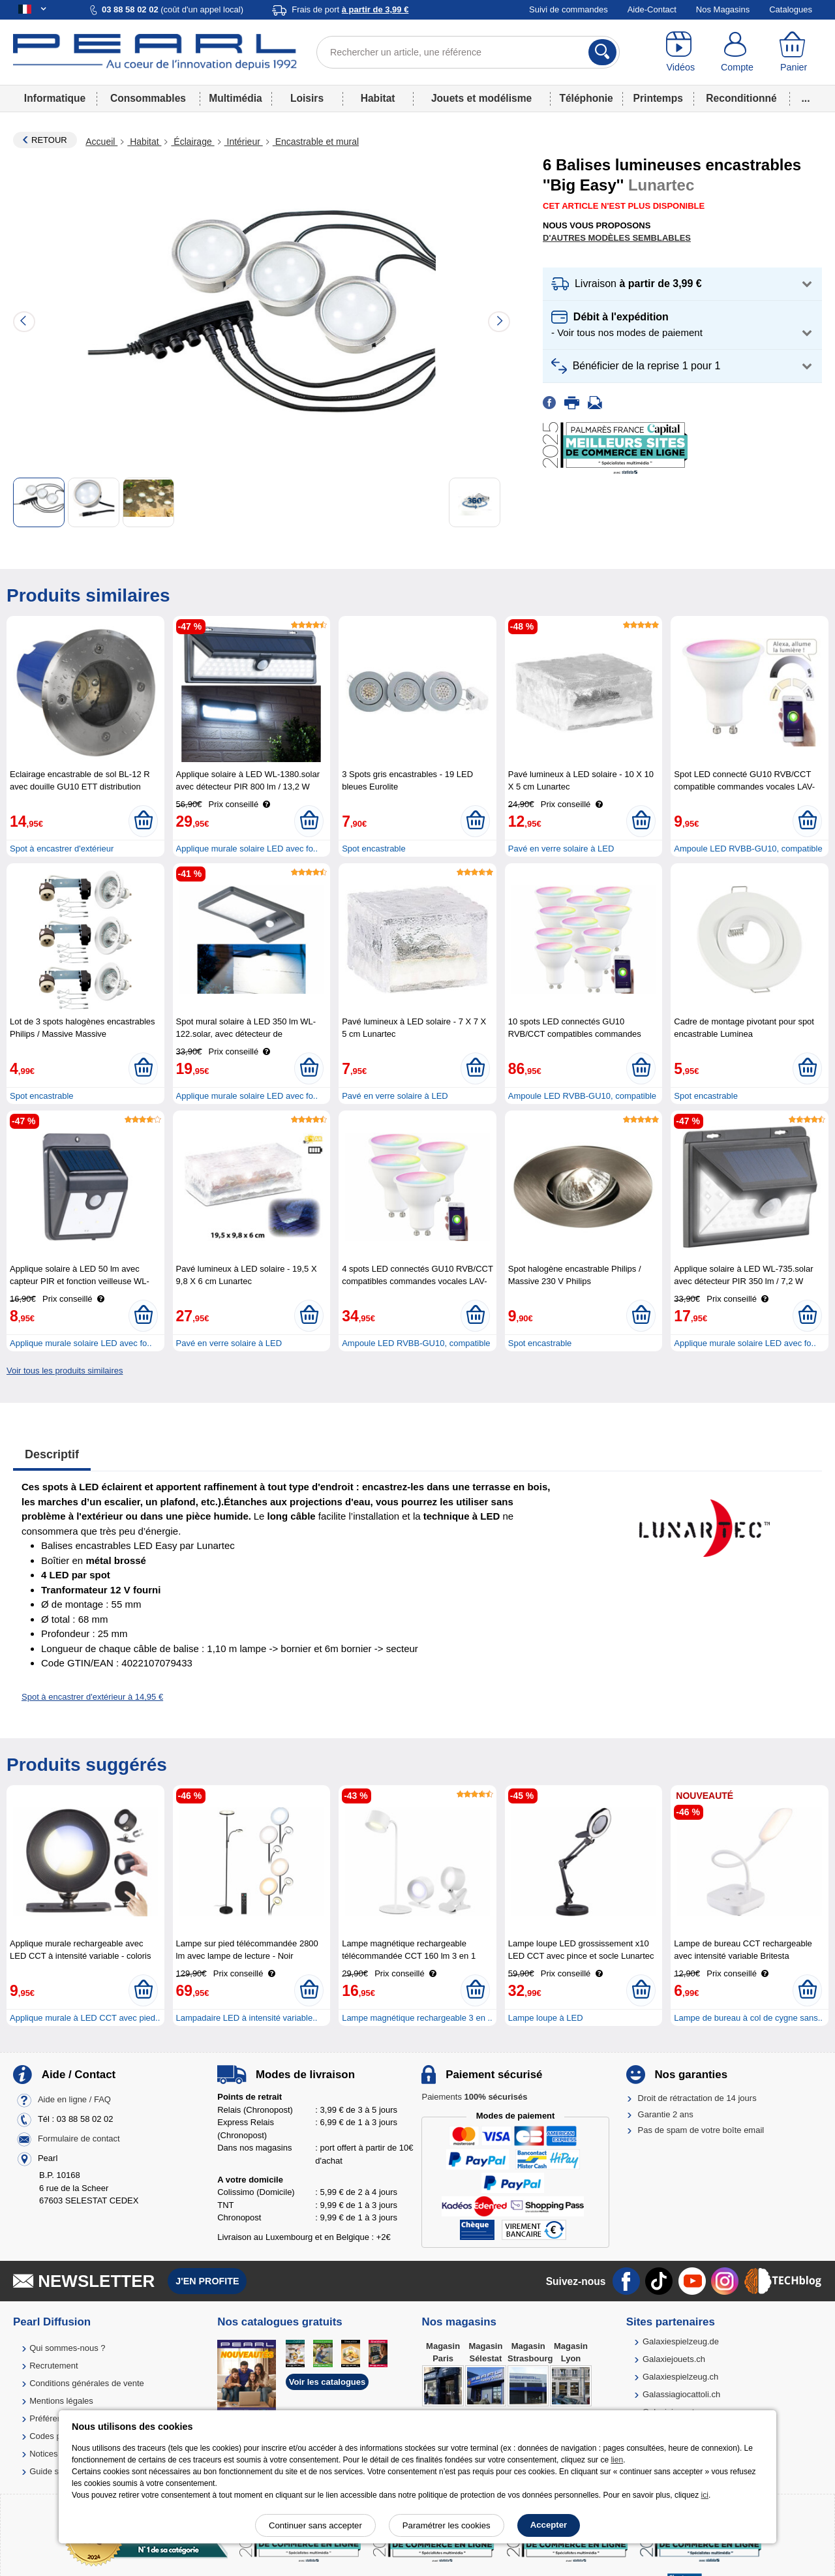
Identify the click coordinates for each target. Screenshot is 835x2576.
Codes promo (54, 2436)
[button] (682, 284)
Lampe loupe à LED (545, 2018)
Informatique (54, 98)
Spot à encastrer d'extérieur (62, 848)
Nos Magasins (723, 9)
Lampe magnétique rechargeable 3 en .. (417, 2018)
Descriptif (52, 1454)
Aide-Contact (652, 9)
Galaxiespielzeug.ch (680, 2377)
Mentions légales (61, 2401)
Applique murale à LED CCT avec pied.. (85, 2018)
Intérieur (243, 141)
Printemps (658, 98)
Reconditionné (741, 98)
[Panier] (793, 52)
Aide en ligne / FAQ (74, 2100)
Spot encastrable (374, 848)
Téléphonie (586, 98)
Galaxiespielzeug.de (681, 2341)
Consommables (148, 98)
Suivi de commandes (568, 9)
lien (617, 2459)
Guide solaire (54, 2471)
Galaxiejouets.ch (674, 2359)
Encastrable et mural (316, 141)
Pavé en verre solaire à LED (561, 848)
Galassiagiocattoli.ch (681, 2394)
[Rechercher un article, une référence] (468, 52)
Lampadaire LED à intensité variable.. (247, 2018)
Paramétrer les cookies (446, 2525)
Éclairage (192, 141)
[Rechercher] (602, 52)
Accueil (101, 141)
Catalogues (790, 9)
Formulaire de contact (79, 2139)
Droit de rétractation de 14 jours (697, 2098)
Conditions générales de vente (86, 2383)
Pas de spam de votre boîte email (701, 2130)
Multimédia (235, 98)
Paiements (474, 2097)
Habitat (378, 98)
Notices (43, 2454)
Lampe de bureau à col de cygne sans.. (748, 2018)
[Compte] (737, 52)
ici (704, 2495)
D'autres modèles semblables (617, 238)
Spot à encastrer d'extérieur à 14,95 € (92, 1697)
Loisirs (307, 98)
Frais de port (350, 9)
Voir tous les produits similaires (65, 1370)
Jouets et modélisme (481, 98)
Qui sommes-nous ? (67, 2348)
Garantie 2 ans (665, 2114)
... (806, 98)
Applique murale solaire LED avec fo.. (247, 848)
